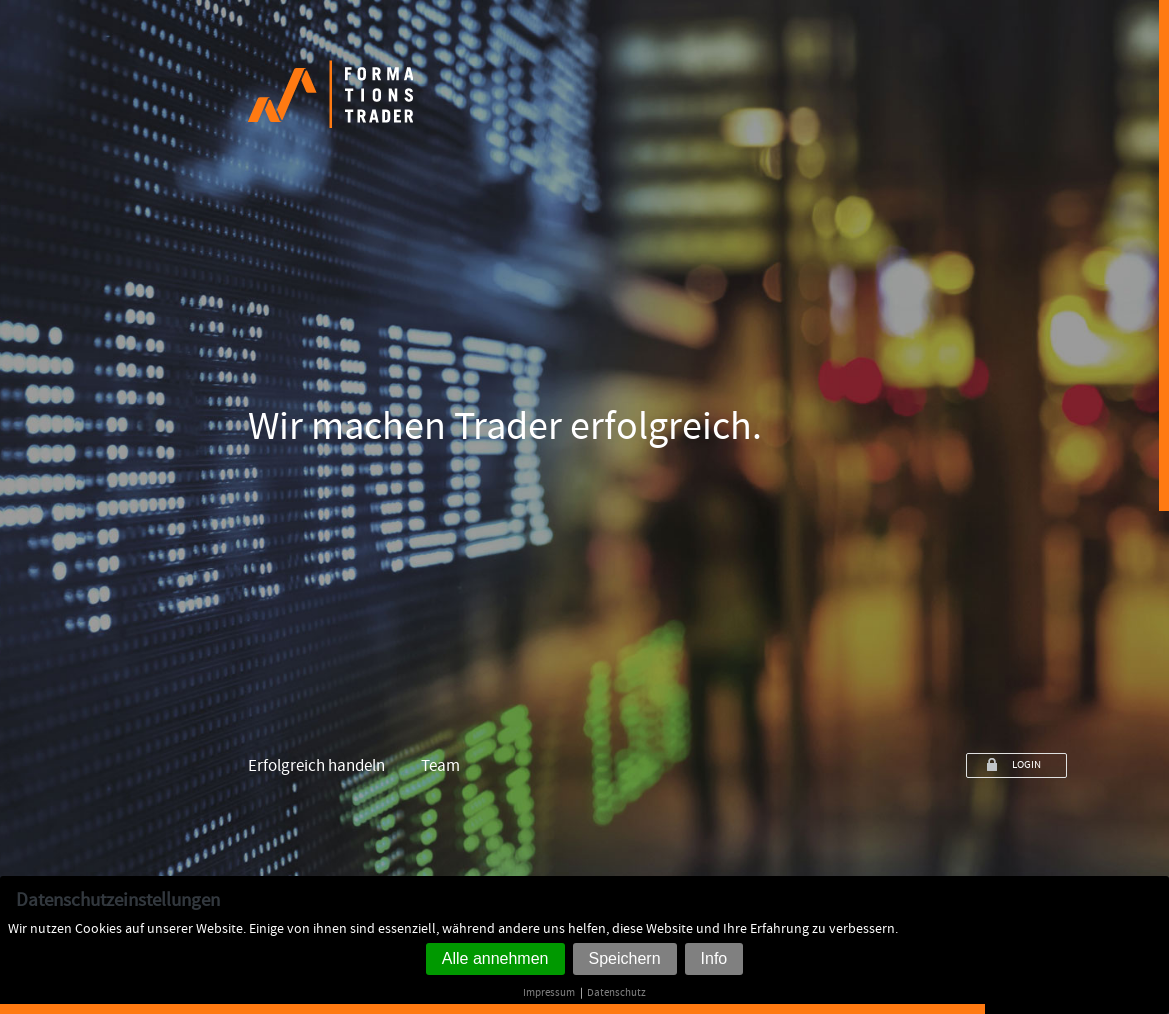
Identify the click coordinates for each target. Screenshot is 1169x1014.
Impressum (549, 992)
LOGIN (1026, 765)
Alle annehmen (495, 958)
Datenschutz (616, 992)
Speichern (625, 958)
